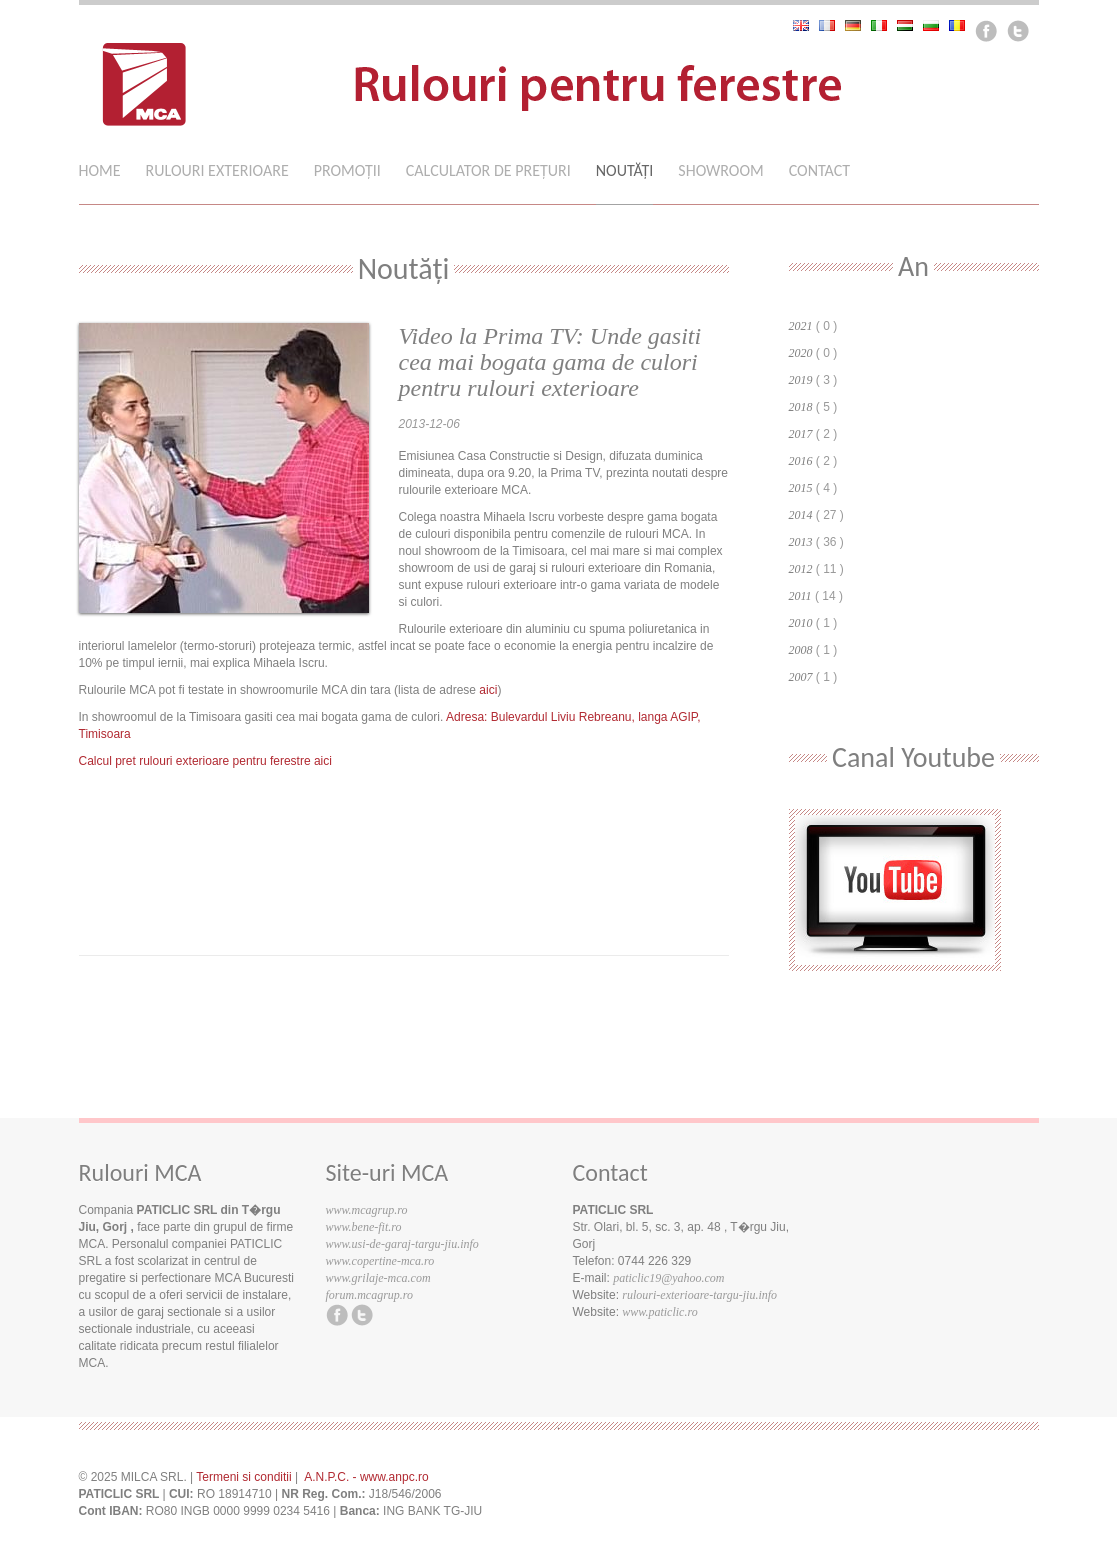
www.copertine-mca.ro (380, 1261)
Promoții (347, 171)
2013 (801, 542)
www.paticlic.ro (659, 1312)
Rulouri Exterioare (217, 171)
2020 (801, 353)
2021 (801, 326)
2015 (801, 488)
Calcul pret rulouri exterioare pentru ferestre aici (205, 761)
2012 (801, 569)
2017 (801, 434)
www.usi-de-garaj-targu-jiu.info (402, 1244)
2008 (801, 650)
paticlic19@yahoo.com (668, 1278)
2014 (801, 515)
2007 (801, 677)
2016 (801, 461)
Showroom (720, 171)
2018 (801, 407)
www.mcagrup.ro (367, 1210)
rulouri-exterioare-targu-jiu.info (699, 1295)
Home (100, 171)
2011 (800, 596)
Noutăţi (625, 171)
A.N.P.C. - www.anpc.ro (366, 1477)
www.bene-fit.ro (364, 1227)
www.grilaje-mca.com (378, 1278)
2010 (801, 623)
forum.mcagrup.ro (370, 1295)
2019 (801, 380)
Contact (819, 171)
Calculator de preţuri (488, 171)
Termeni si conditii (243, 1477)
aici (488, 690)
